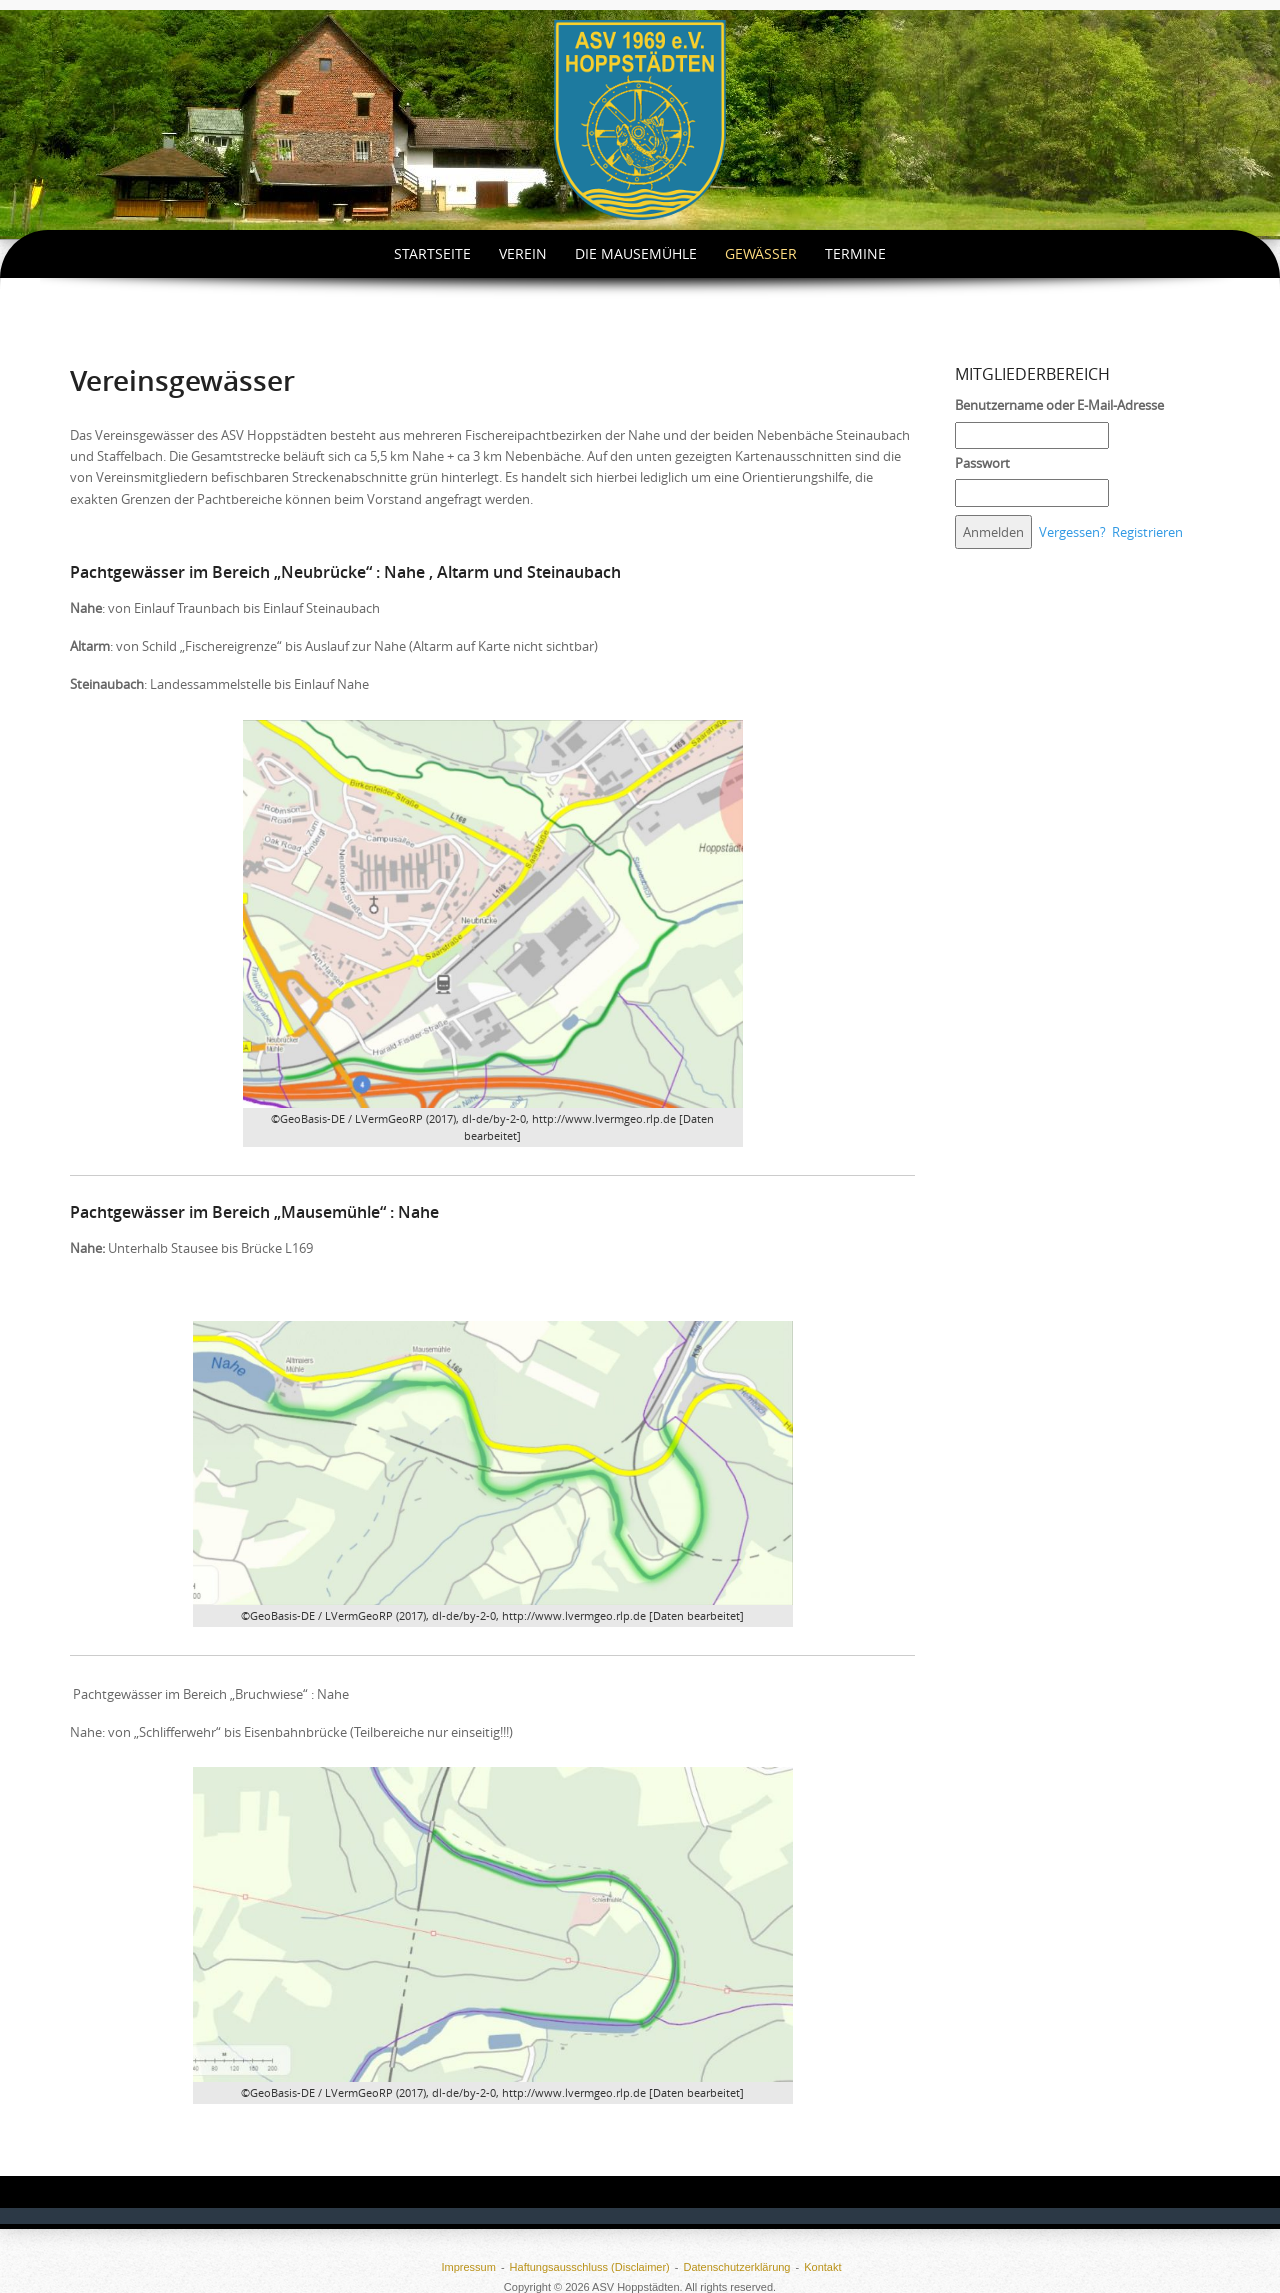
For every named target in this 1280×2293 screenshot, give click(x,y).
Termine (855, 253)
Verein (523, 253)
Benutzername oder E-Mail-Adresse (1059, 405)
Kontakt (822, 2267)
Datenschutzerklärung (736, 2267)
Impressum (468, 2267)
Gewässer (761, 253)
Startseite (432, 253)
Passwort (982, 463)
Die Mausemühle (636, 253)
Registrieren (1147, 532)
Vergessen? (1072, 532)
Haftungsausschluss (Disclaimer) (590, 2267)
